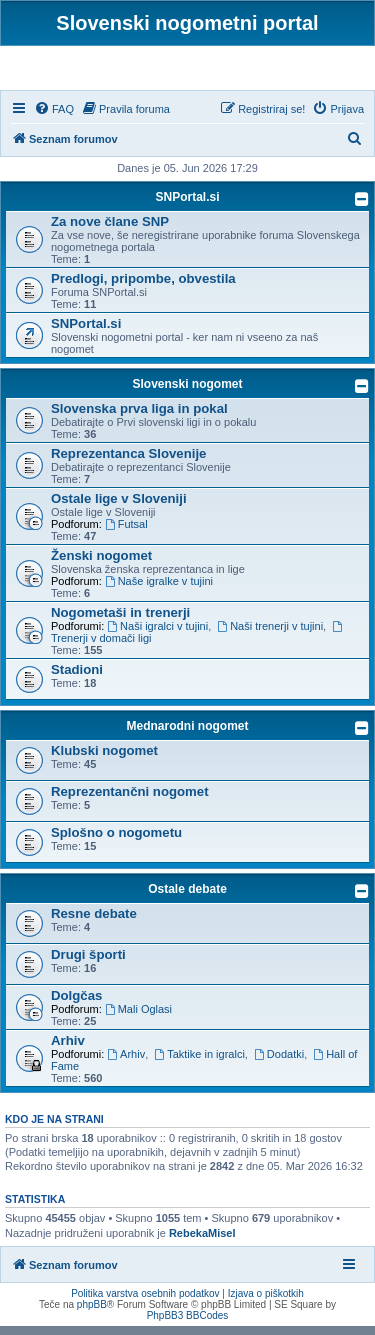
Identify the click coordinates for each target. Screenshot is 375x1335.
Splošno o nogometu (116, 841)
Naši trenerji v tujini (270, 635)
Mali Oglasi (138, 1018)
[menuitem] (54, 118)
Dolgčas (76, 1004)
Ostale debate (187, 898)
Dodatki (279, 1063)
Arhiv (68, 1049)
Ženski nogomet (101, 564)
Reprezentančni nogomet (130, 800)
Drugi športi (88, 963)
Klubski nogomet (104, 759)
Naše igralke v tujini (159, 590)
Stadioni (77, 678)
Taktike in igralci (199, 1063)
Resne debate (94, 922)
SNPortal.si (187, 206)
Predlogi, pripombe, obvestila (143, 287)
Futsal (126, 533)
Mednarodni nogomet (188, 735)
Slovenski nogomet (187, 393)
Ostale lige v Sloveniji (119, 507)
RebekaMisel (202, 1242)
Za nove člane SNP (110, 230)
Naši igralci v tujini (157, 635)
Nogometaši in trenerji (120, 621)
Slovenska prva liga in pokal (139, 417)
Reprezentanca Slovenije (128, 462)
